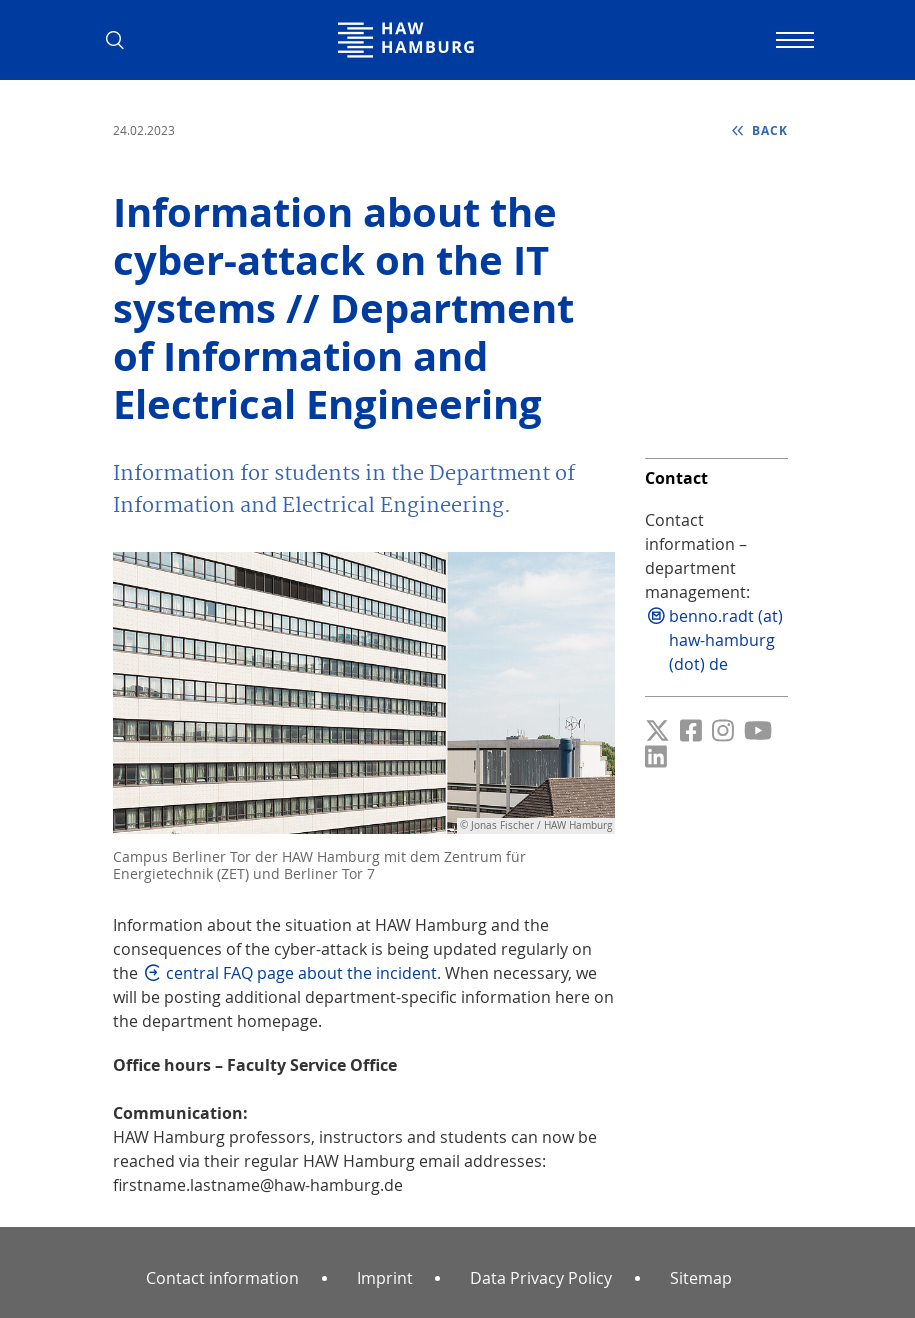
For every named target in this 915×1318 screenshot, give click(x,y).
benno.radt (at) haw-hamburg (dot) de (726, 640)
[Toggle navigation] (793, 40)
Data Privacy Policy (541, 1278)
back (768, 130)
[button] (123, 40)
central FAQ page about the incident (301, 973)
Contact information (222, 1278)
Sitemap (701, 1278)
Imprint (385, 1278)
